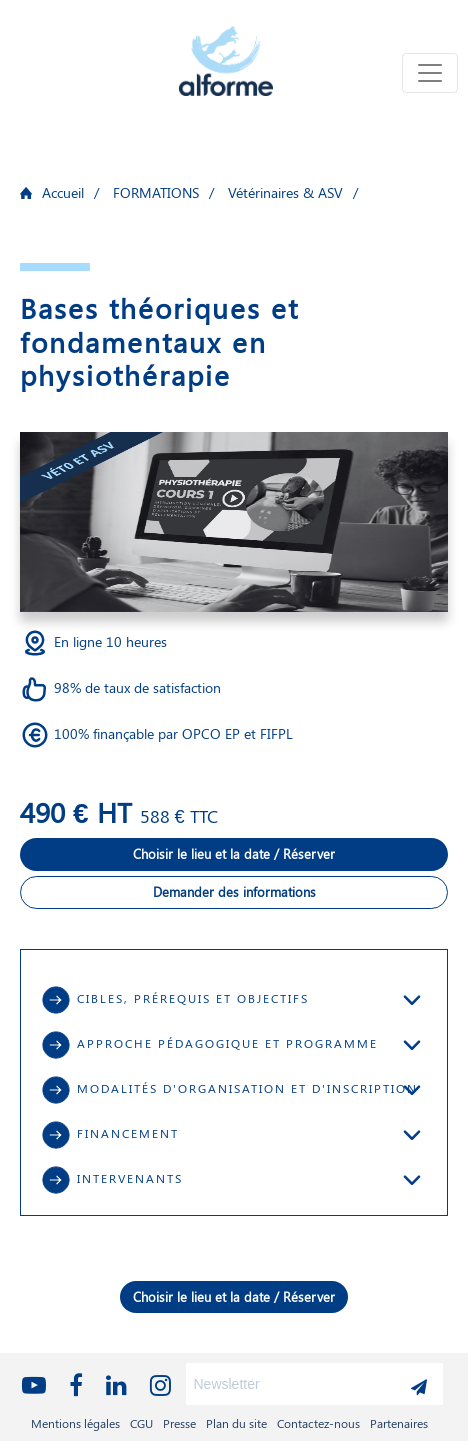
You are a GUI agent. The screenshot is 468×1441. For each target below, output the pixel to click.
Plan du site (236, 1423)
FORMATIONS (156, 192)
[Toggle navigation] (430, 73)
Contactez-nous (318, 1423)
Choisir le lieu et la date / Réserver (234, 853)
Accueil (63, 192)
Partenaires (399, 1423)
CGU (141, 1423)
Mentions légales (75, 1423)
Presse (179, 1423)
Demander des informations (234, 891)
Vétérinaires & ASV (285, 192)
